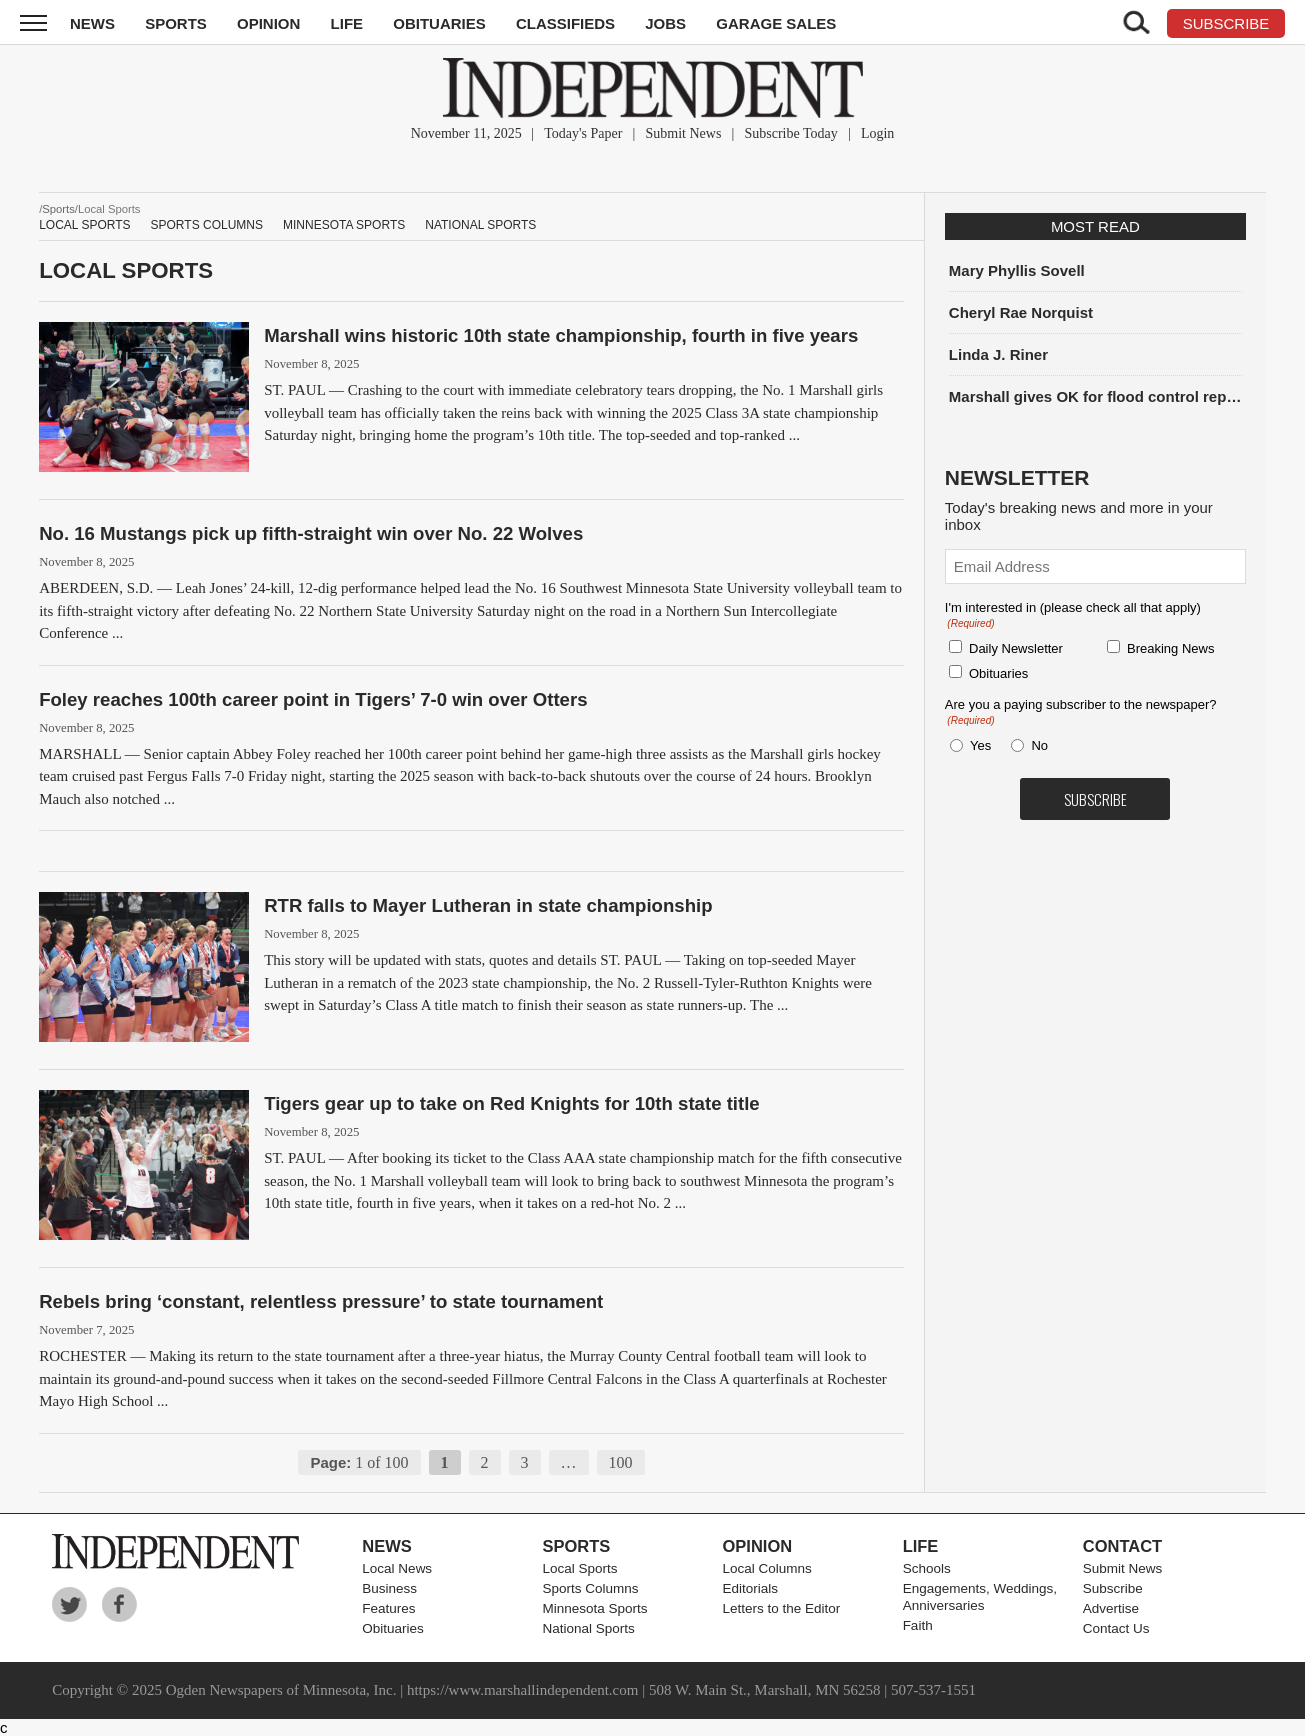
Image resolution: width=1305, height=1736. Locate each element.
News (92, 23)
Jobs (665, 23)
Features (388, 1608)
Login (877, 133)
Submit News (684, 133)
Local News (397, 1568)
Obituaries (439, 23)
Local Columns (767, 1568)
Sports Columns (207, 225)
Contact (1122, 1546)
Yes (977, 745)
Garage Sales (776, 23)
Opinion (268, 23)
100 (621, 1462)
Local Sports (84, 225)
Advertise (1111, 1608)
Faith (918, 1625)
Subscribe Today (791, 133)
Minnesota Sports (344, 225)
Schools (927, 1568)
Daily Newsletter (1016, 648)
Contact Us (1116, 1628)
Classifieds (565, 23)
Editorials (751, 1588)
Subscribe (1113, 1588)
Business (389, 1588)
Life (347, 23)
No (1039, 745)
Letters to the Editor (782, 1608)
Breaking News (1170, 648)
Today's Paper (583, 133)
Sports (176, 23)
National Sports (480, 225)
